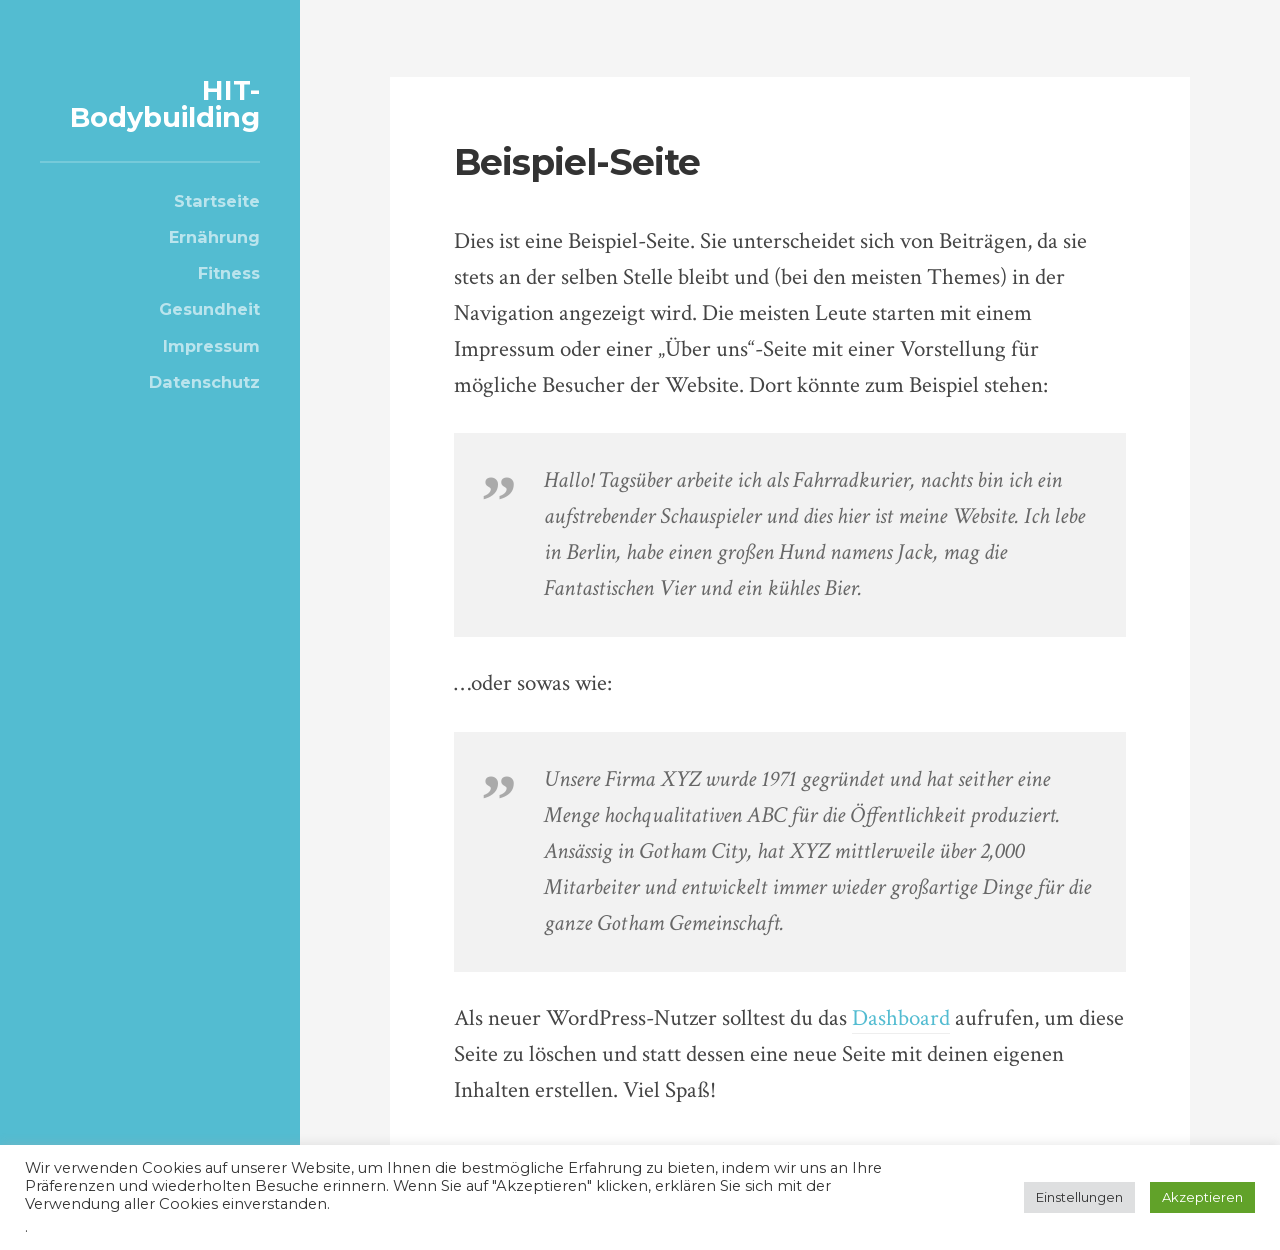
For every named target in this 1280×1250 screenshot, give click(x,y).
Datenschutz (204, 382)
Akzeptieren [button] (1202, 1197)
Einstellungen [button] (1079, 1197)
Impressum (211, 346)
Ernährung (214, 237)
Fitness (229, 273)
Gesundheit (209, 309)
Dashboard (901, 1018)
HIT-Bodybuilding (165, 104)
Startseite (217, 201)
